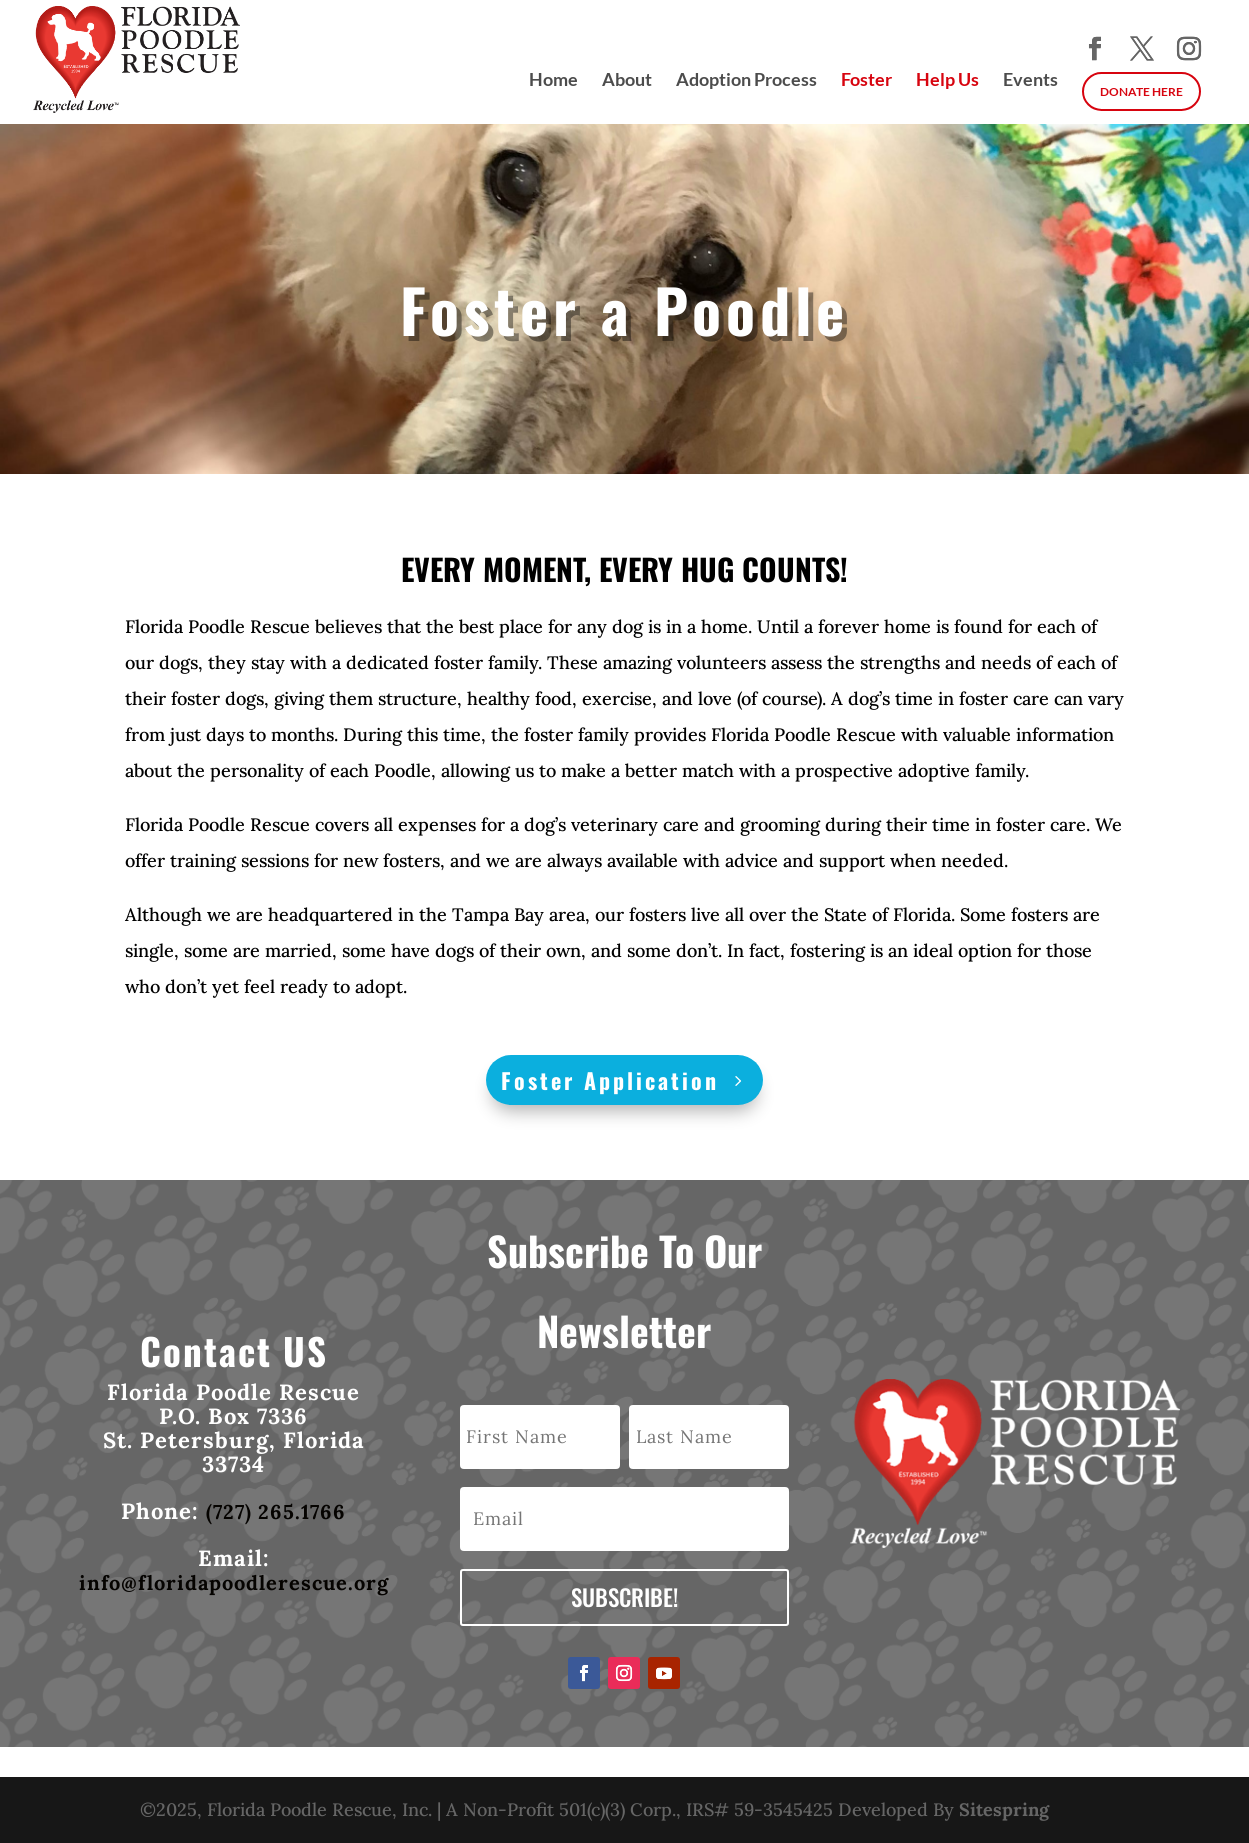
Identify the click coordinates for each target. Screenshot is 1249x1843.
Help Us (947, 81)
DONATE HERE (1141, 91)
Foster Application (610, 1080)
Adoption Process (746, 81)
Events (1030, 81)
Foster (866, 81)
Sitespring (1004, 1809)
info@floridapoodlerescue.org (234, 1582)
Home (553, 81)
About (627, 81)
